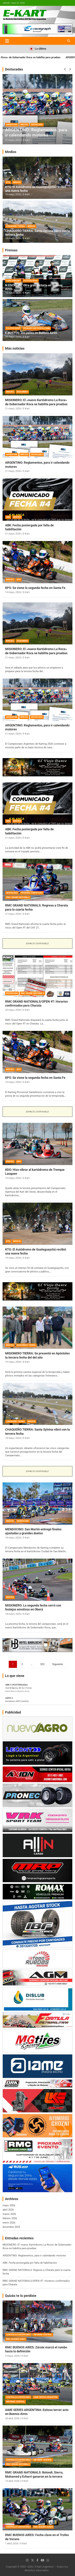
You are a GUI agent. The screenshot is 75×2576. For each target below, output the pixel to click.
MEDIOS (17, 182)
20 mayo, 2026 (13, 1009)
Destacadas (14, 69)
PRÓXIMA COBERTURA (32, 893)
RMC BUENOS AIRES (16, 2339)
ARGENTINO (11, 124)
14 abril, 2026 (12, 2481)
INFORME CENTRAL (42, 2334)
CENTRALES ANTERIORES (18, 2334)
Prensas (11, 250)
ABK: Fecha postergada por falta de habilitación (30, 2262)
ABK (8, 517)
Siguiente (57, 1664)
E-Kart (26, 140)
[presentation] (65, 69)
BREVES (24, 124)
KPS (19, 579)
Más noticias (14, 348)
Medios (10, 152)
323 (42, 1664)
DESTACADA (37, 124)
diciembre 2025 (11, 2226)
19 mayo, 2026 (13, 194)
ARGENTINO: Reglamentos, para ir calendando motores (36, 132)
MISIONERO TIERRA (26, 1345)
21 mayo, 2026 (13, 140)
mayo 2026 (9, 2205)
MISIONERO (22, 392)
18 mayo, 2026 (13, 238)
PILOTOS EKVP (30, 280)
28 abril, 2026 (12, 2418)
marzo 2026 (9, 2214)
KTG (8, 182)
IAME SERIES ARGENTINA (45, 2397)
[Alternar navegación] (7, 41)
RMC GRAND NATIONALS (18, 897)
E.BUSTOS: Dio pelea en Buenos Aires (31, 333)
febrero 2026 (10, 2218)
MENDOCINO (23, 1521)
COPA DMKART (13, 280)
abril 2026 (8, 2209)
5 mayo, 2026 (12, 2355)
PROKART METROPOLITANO (36, 328)
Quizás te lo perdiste (20, 2296)
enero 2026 (9, 2222)
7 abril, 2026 (11, 2543)
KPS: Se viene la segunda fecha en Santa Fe (35, 588)
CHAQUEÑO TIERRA (15, 226)
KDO (19, 1161)
